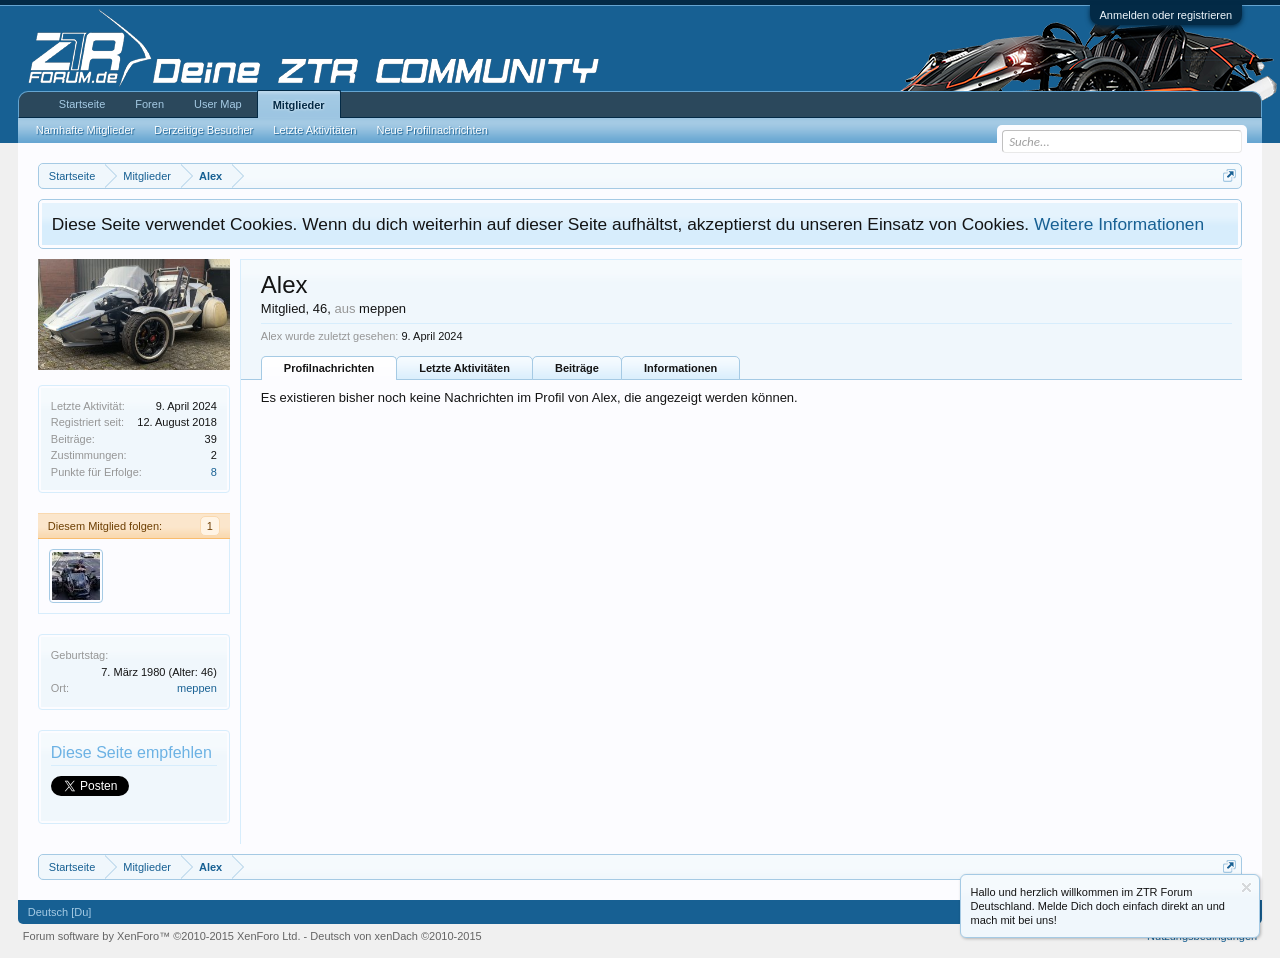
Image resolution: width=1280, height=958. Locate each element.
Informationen (680, 368)
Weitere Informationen (1119, 224)
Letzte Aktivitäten (464, 368)
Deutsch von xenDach (395, 936)
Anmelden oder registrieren (1166, 15)
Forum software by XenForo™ (162, 936)
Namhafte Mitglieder (85, 130)
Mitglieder (299, 105)
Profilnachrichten (329, 368)
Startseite (82, 104)
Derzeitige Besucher (203, 130)
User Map (218, 104)
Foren (149, 104)
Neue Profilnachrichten (431, 130)
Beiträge (577, 368)
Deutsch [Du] (60, 912)
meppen (197, 688)
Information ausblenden (1246, 887)
